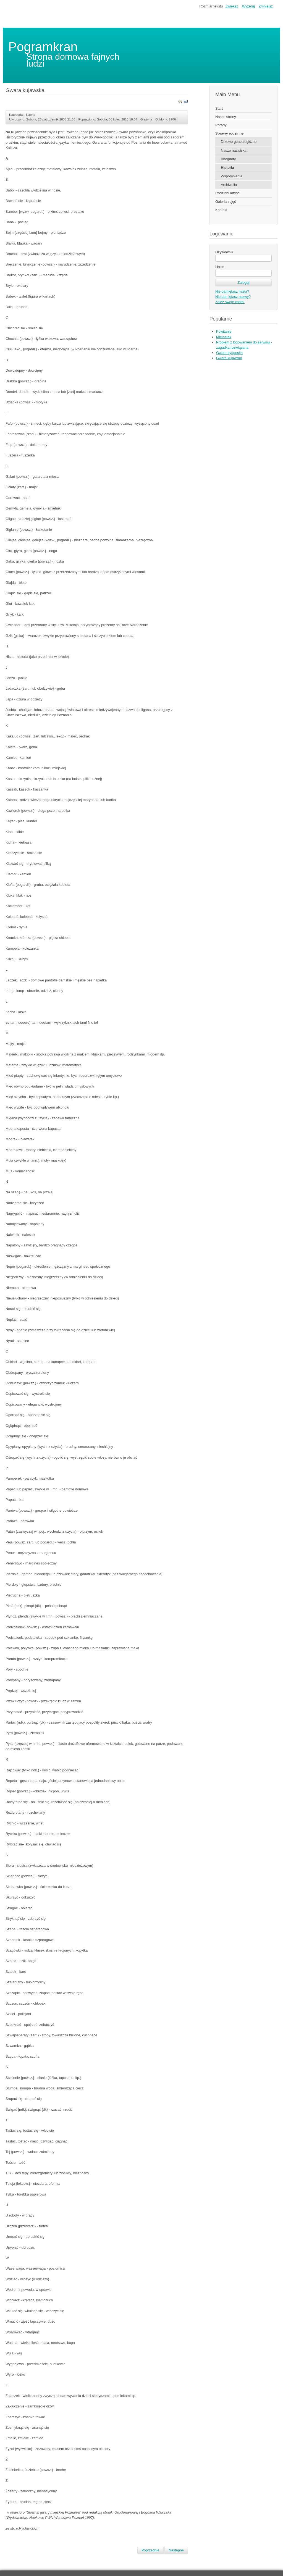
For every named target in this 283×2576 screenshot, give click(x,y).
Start (219, 108)
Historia (227, 168)
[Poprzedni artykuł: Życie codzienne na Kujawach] (150, 2550)
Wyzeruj (248, 6)
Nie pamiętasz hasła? (232, 291)
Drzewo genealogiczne (238, 142)
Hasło (219, 267)
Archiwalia (229, 185)
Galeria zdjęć (225, 201)
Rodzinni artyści (227, 193)
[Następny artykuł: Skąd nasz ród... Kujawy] (176, 2550)
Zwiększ (231, 6)
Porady (221, 125)
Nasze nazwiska (233, 150)
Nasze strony (225, 117)
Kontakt (221, 210)
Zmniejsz (266, 6)
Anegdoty (228, 159)
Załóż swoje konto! (230, 302)
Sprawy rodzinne (229, 133)
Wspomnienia (231, 176)
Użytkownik (224, 252)
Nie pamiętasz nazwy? (233, 297)
